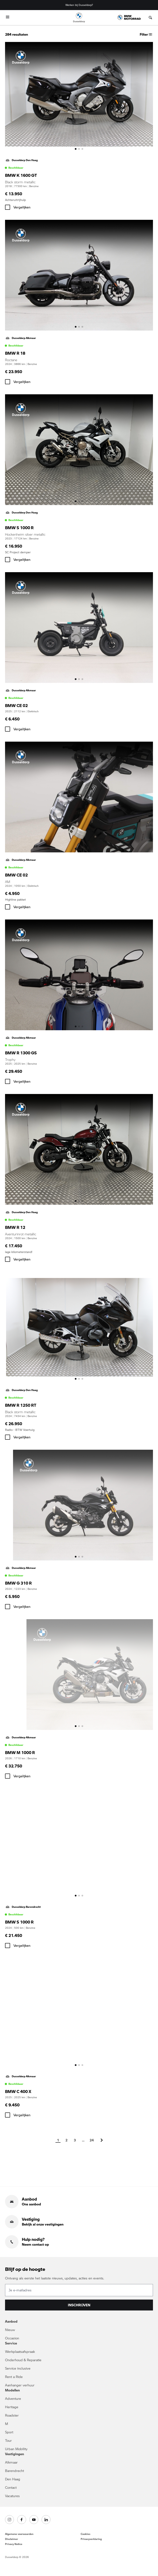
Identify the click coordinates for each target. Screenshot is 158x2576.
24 (92, 2140)
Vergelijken (21, 207)
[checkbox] (7, 207)
